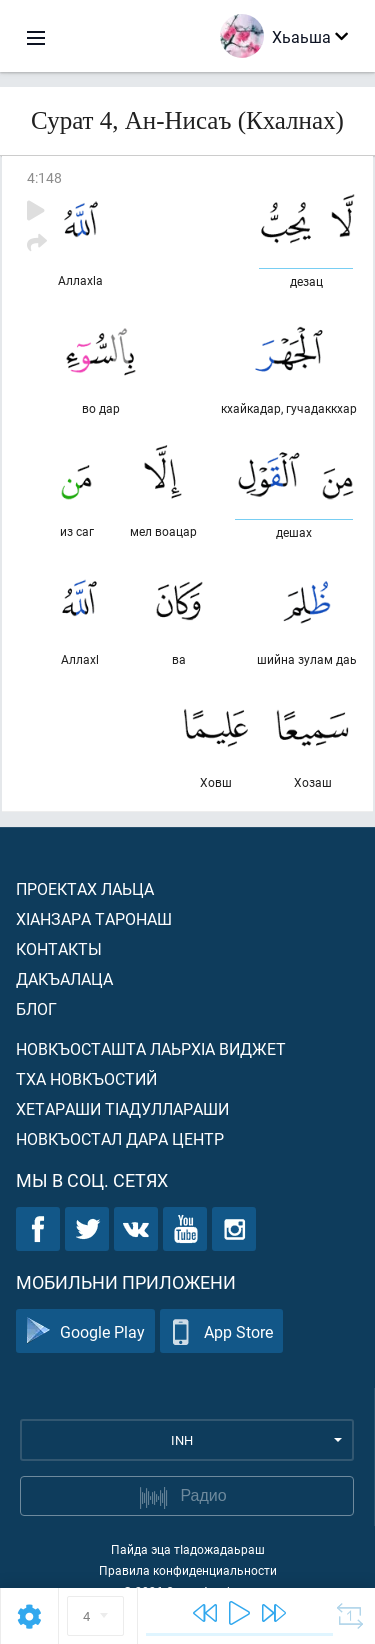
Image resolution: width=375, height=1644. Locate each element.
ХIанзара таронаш (94, 918)
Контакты (59, 948)
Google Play (85, 1331)
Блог (36, 1008)
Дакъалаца (64, 978)
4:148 (44, 177)
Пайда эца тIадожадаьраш (188, 1549)
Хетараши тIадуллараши (122, 1108)
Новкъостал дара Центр (120, 1138)
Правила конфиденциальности (188, 1570)
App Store (221, 1331)
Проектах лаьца (85, 888)
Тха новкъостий (86, 1078)
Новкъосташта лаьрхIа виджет (151, 1048)
